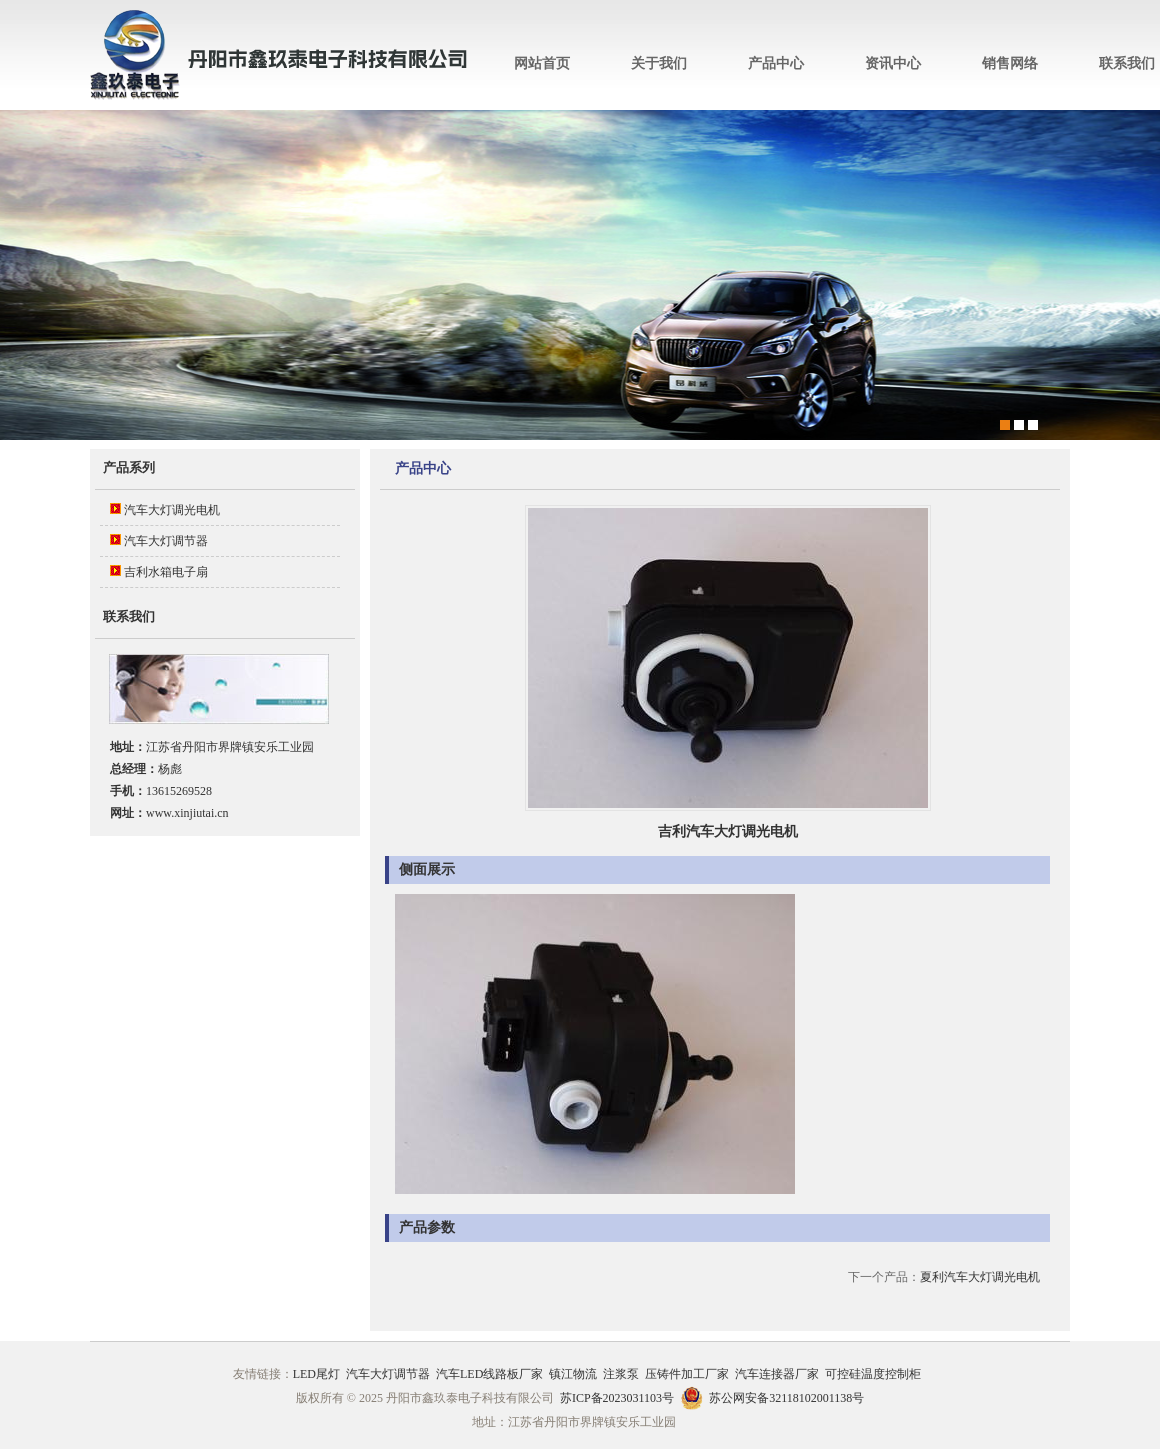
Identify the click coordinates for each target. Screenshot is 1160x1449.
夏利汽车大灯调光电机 (980, 1277)
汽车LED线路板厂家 (489, 1374)
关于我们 (659, 63)
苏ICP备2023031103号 (617, 1398)
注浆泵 (621, 1374)
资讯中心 (893, 63)
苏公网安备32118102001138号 (786, 1398)
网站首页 (542, 63)
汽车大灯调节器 (166, 541)
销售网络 (1010, 63)
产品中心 (776, 63)
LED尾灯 (316, 1374)
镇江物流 (573, 1374)
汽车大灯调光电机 (172, 510)
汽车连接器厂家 (777, 1374)
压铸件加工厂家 (687, 1374)
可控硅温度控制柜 (873, 1374)
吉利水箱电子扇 (166, 572)
